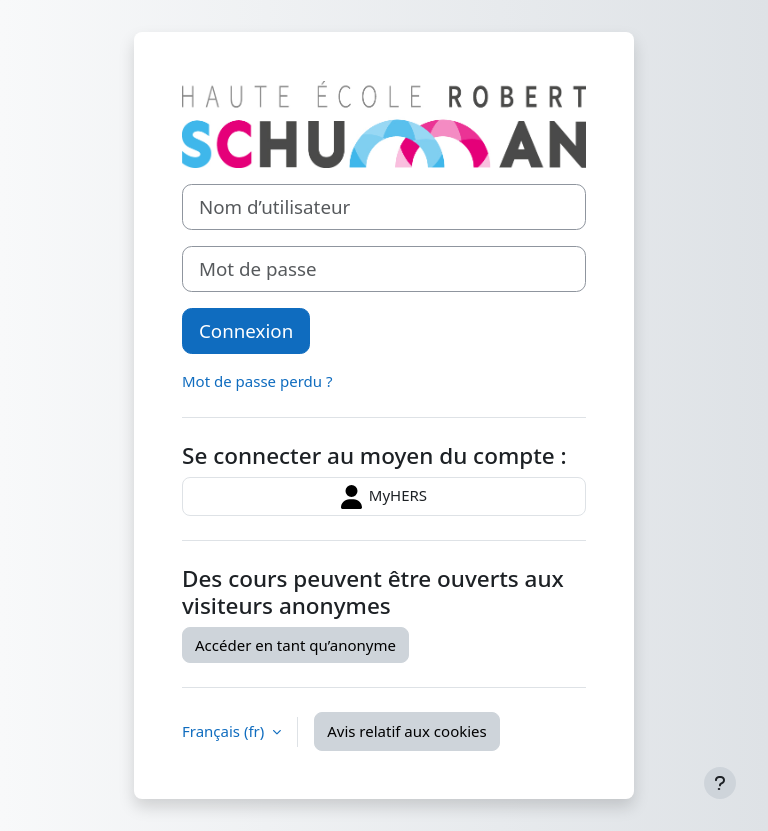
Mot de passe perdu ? (257, 381)
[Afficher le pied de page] (720, 783)
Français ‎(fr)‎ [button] (225, 731)
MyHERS (384, 497)
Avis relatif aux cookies (407, 731)
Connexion (246, 330)
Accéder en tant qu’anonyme (295, 645)
